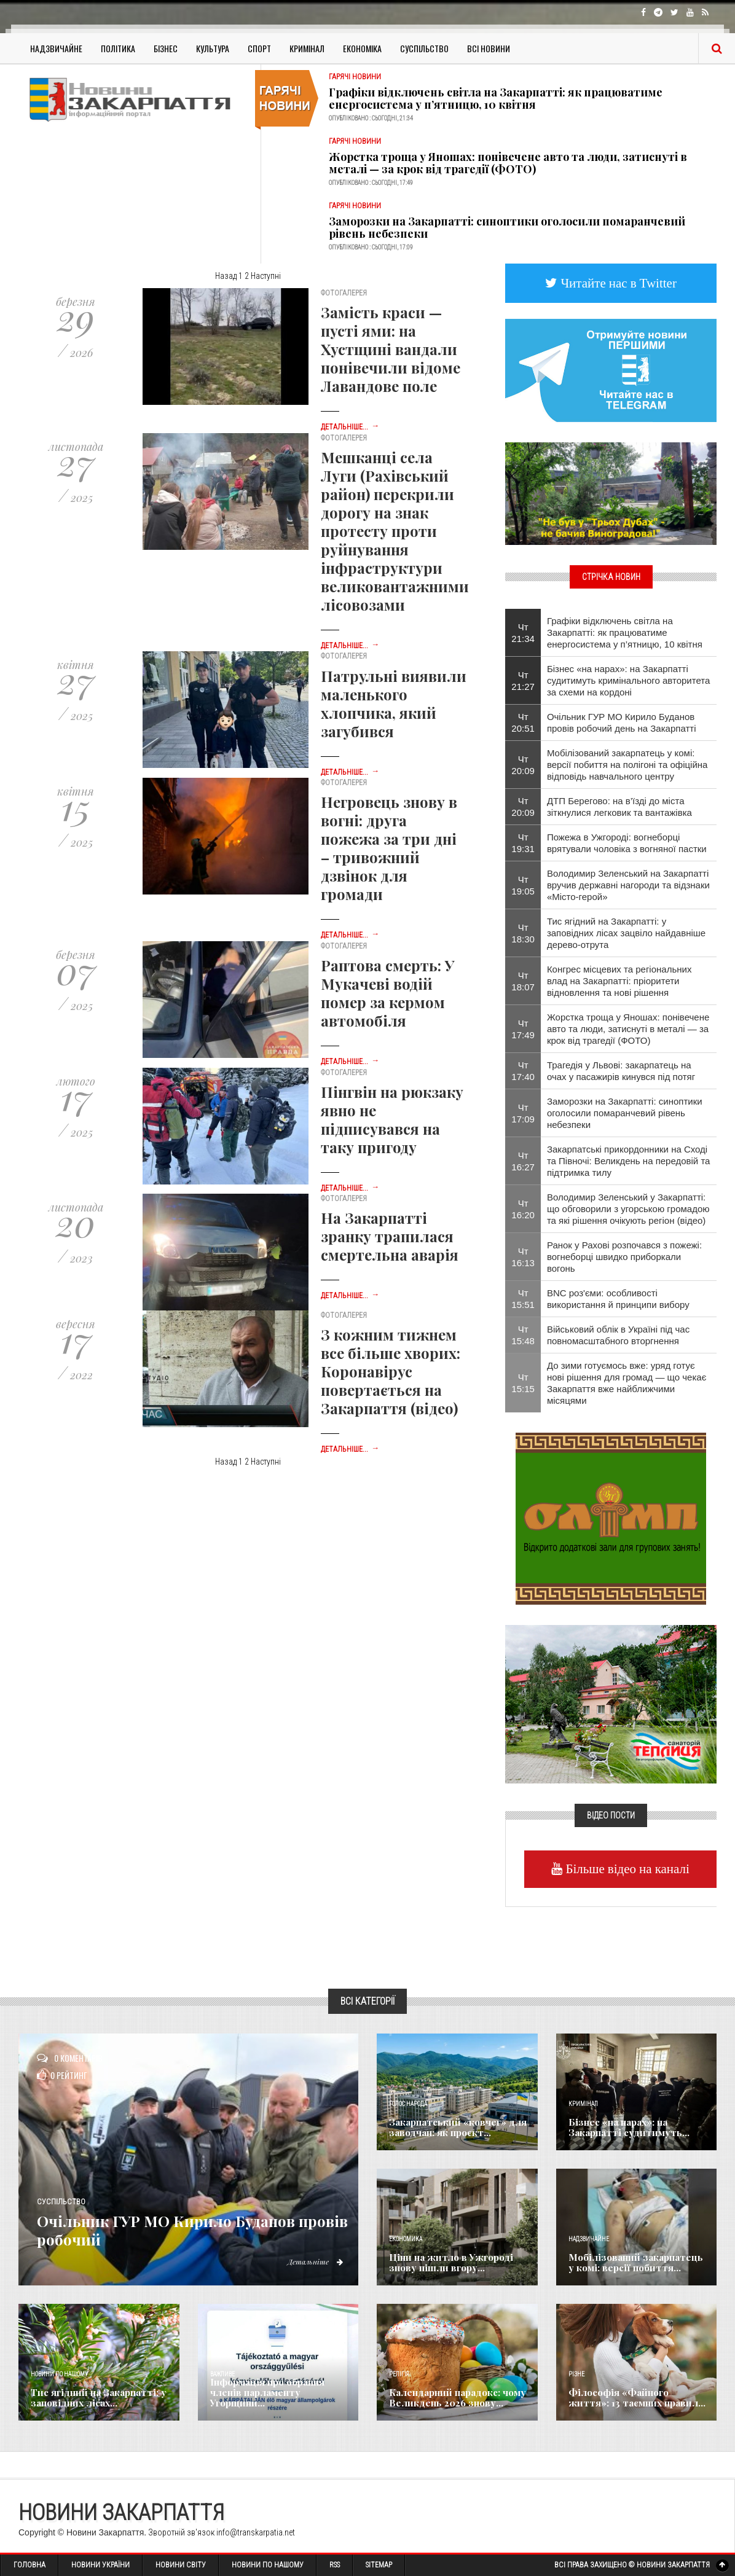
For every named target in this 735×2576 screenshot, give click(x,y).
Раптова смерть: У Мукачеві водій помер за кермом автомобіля (387, 992)
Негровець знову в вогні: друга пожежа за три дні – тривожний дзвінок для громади (389, 848)
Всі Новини (488, 48)
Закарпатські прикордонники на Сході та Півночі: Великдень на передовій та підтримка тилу (628, 1161)
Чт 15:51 (523, 1299)
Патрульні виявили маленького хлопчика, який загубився (393, 703)
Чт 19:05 (523, 885)
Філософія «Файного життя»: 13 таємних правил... (633, 2398)
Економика (405, 2239)
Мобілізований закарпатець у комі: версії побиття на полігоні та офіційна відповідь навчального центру (627, 764)
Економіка (362, 48)
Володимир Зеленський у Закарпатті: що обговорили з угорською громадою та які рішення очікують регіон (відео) (628, 1209)
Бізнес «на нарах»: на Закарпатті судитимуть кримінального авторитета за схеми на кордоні (628, 680)
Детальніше (312, 2261)
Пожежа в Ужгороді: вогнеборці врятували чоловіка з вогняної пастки (627, 843)
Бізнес (166, 48)
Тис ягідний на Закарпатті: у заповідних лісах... (92, 2398)
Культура (212, 48)
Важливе (222, 2374)
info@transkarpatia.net (255, 2532)
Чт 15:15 (523, 1383)
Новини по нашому (59, 2374)
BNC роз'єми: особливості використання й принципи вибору (618, 1299)
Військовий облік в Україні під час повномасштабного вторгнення (618, 1335)
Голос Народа (408, 2103)
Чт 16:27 (523, 1161)
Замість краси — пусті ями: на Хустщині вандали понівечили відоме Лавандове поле (390, 349)
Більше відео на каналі (626, 1868)
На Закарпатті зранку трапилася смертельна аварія (389, 1236)
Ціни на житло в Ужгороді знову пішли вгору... (445, 2263)
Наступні (266, 276)
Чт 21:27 (523, 681)
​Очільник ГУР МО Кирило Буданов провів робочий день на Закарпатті (621, 722)
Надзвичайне (56, 48)
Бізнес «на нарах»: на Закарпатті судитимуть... (623, 2128)
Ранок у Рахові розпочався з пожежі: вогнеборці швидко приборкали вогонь (624, 1257)
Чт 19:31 (523, 843)
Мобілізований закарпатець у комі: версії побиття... (633, 2263)
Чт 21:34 (523, 633)
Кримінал (306, 48)
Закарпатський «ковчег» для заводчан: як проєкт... (453, 2128)
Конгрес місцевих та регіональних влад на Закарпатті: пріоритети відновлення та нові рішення (619, 981)
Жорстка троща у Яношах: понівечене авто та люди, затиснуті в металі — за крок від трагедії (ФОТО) (508, 162)
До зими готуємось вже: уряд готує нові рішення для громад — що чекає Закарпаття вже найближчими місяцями (626, 1383)
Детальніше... (350, 427)
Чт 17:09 (523, 1113)
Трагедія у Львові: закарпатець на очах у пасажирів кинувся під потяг (621, 1071)
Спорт (259, 48)
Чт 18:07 (523, 981)
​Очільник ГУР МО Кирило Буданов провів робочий (195, 2228)
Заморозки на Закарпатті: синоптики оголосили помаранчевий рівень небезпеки (507, 227)
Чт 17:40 (523, 1071)
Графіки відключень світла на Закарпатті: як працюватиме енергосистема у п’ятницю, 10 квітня (495, 98)
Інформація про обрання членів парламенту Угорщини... (278, 2398)
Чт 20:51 (523, 722)
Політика (118, 48)
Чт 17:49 (523, 1029)
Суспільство (424, 48)
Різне (576, 2374)
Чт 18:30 (523, 933)
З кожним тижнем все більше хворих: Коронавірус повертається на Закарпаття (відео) (390, 1371)
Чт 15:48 (523, 1335)
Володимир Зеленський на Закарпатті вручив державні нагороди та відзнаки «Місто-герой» (628, 885)
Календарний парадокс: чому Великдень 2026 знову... (453, 2398)
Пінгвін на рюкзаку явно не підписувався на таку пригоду (392, 1119)
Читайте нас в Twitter (617, 282)
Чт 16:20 (523, 1209)
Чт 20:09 (523, 765)
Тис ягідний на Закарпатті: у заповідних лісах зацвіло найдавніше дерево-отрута (626, 933)
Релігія (399, 2374)
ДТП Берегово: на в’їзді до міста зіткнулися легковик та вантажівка (619, 807)
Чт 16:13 (523, 1257)
